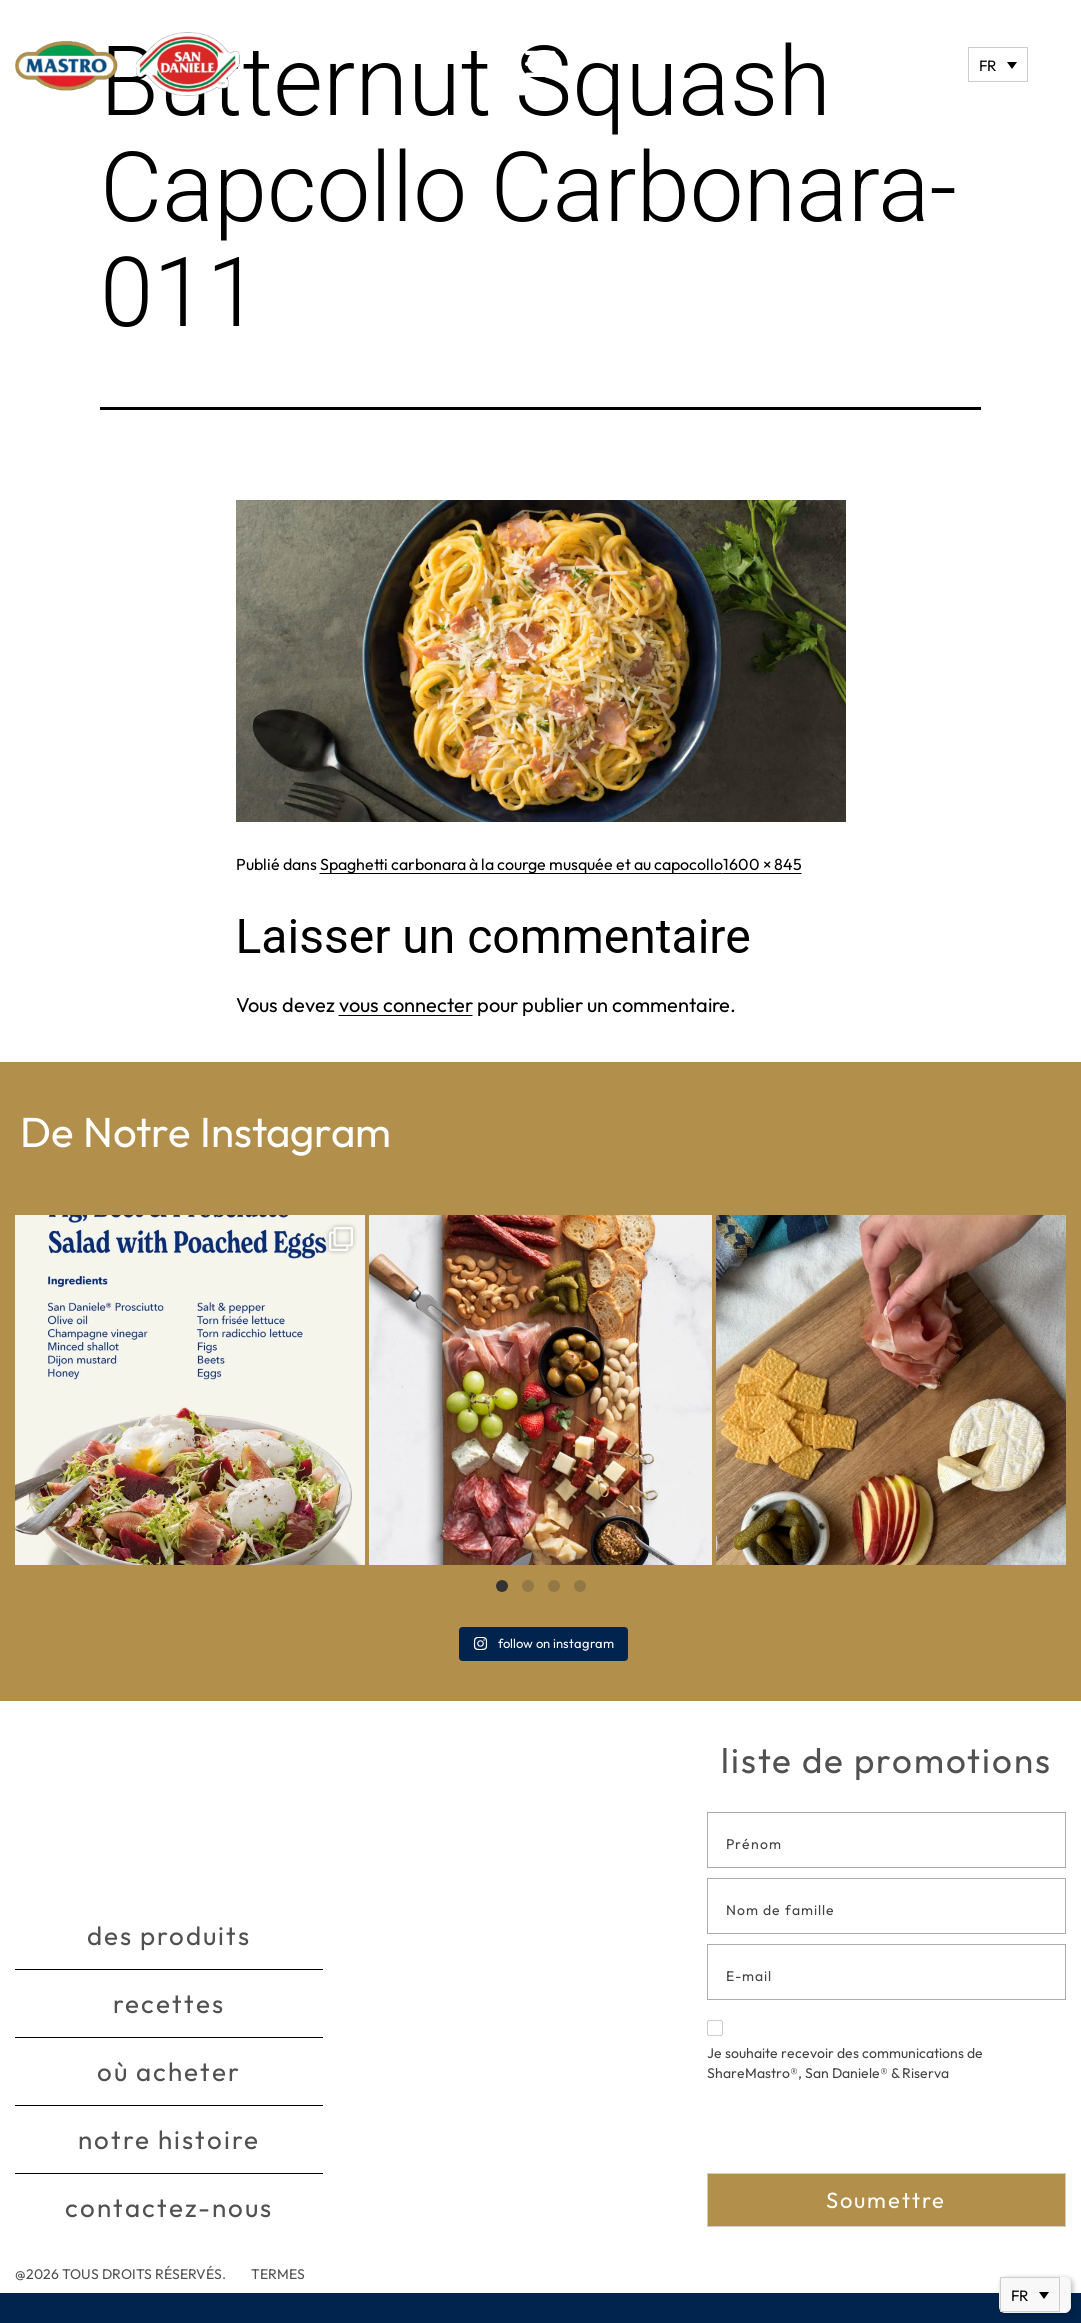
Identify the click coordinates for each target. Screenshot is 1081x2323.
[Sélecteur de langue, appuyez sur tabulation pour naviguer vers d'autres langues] (998, 64)
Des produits (169, 1935)
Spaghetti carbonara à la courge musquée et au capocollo (521, 864)
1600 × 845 (762, 864)
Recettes (169, 2003)
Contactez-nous (169, 2207)
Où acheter (169, 2071)
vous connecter (406, 1004)
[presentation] (859, 2134)
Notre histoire (169, 2139)
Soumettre (886, 2200)
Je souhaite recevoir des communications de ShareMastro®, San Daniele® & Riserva (845, 2051)
